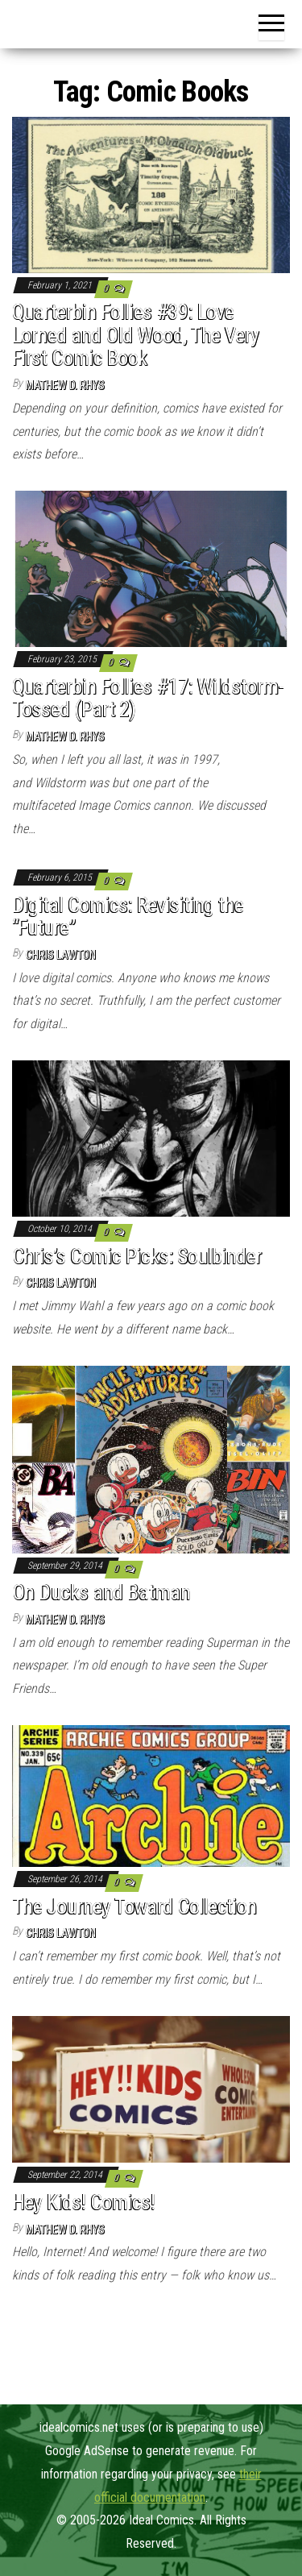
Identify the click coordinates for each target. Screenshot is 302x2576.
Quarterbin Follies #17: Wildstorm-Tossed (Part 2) (147, 698)
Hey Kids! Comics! (83, 2202)
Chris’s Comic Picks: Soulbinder (137, 1256)
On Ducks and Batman (101, 1592)
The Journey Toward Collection (134, 1906)
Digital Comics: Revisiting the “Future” (127, 916)
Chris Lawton (61, 954)
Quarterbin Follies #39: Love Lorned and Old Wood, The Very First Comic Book (135, 335)
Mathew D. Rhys (65, 385)
